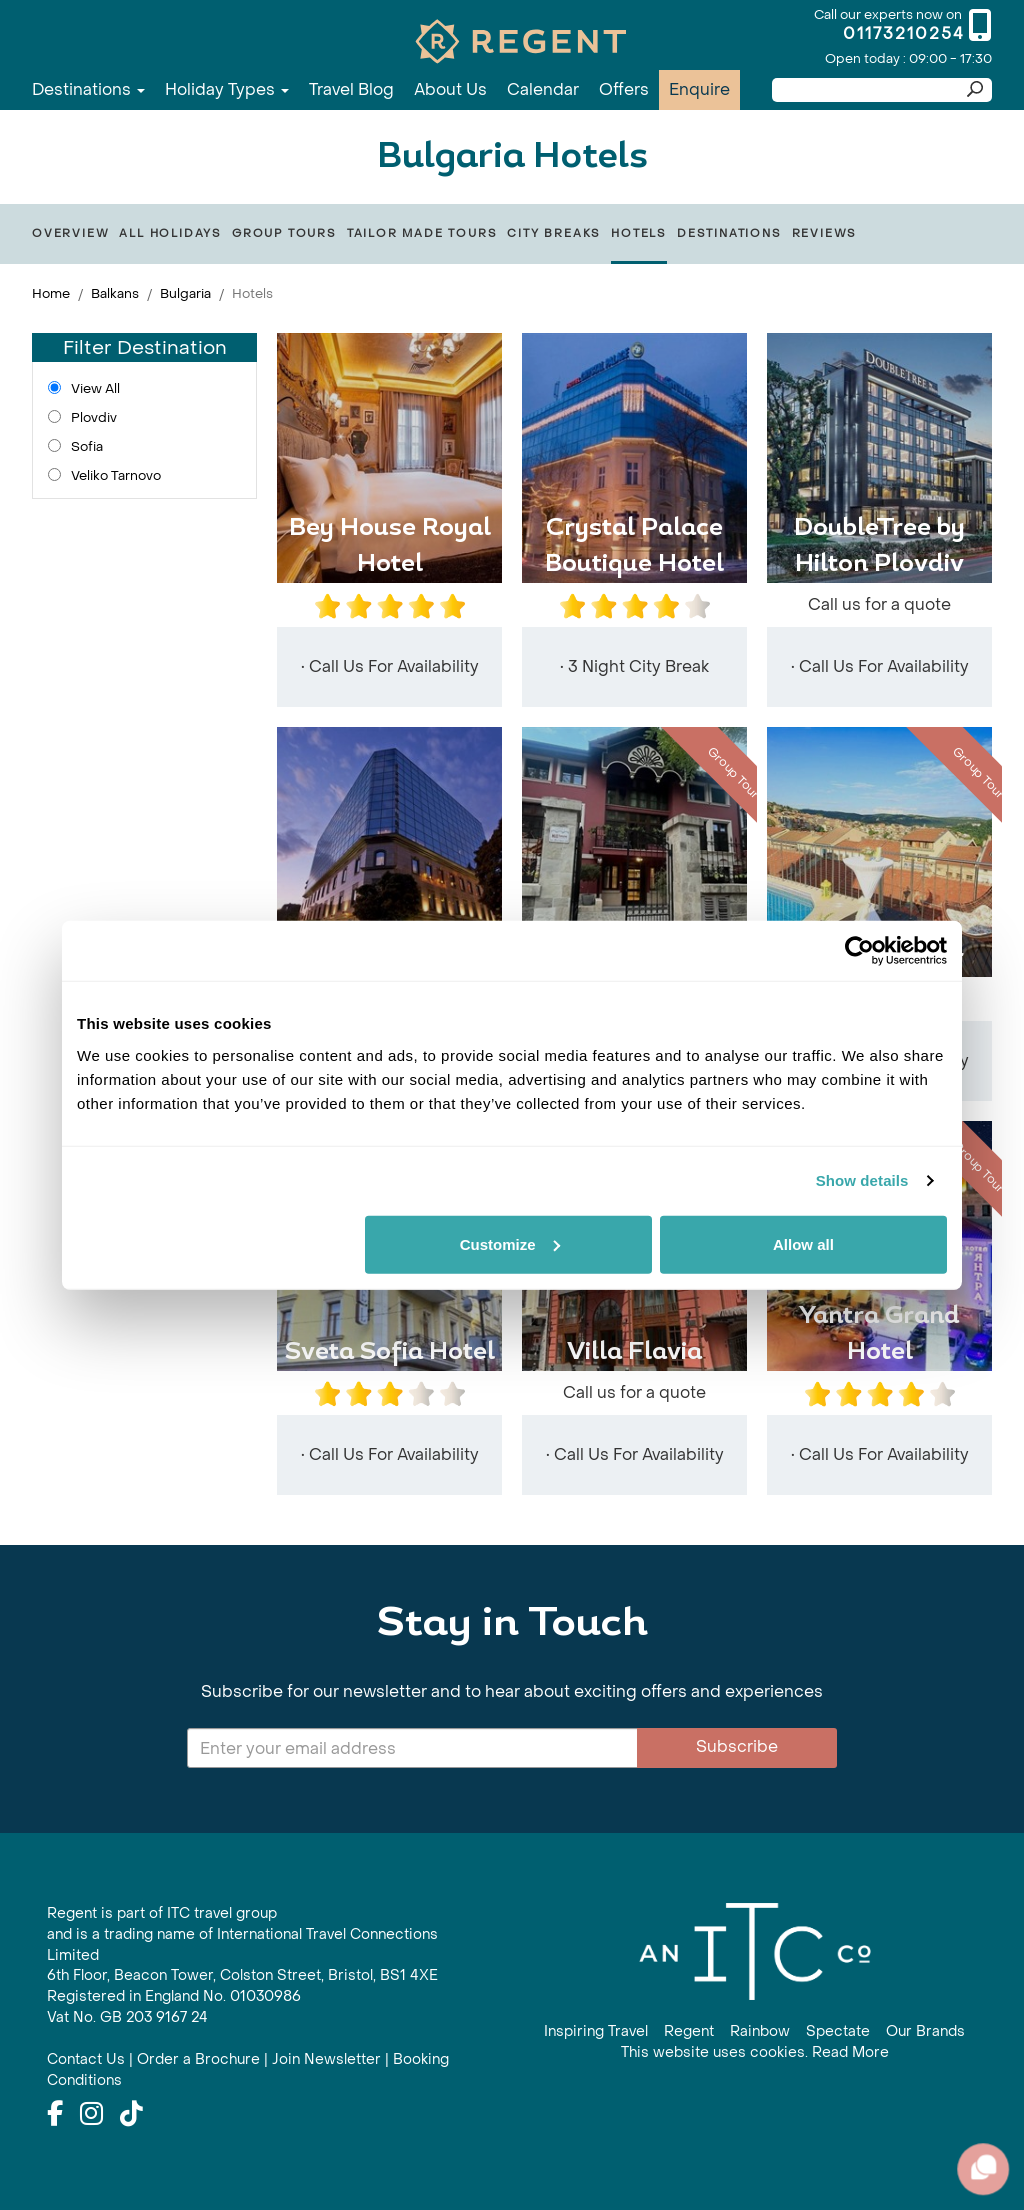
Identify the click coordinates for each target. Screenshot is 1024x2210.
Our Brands (925, 2031)
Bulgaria (185, 293)
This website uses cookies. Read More (755, 2052)
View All (95, 388)
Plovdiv (94, 417)
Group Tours (284, 233)
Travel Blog (351, 89)
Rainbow (760, 2031)
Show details (862, 1180)
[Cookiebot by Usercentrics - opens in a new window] (859, 951)
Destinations (88, 89)
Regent (689, 2031)
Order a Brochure (198, 2059)
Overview (70, 233)
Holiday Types (227, 89)
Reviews (825, 233)
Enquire (699, 89)
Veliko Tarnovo (116, 475)
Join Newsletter (326, 2059)
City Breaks (554, 233)
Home (51, 293)
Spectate (838, 2031)
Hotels (639, 233)
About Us (450, 89)
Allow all (803, 1243)
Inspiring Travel (596, 2031)
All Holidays (170, 233)
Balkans (115, 293)
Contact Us (86, 2059)
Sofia (87, 446)
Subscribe (737, 1746)
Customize (510, 1243)
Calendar (543, 89)
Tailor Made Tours (422, 233)
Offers (624, 89)
